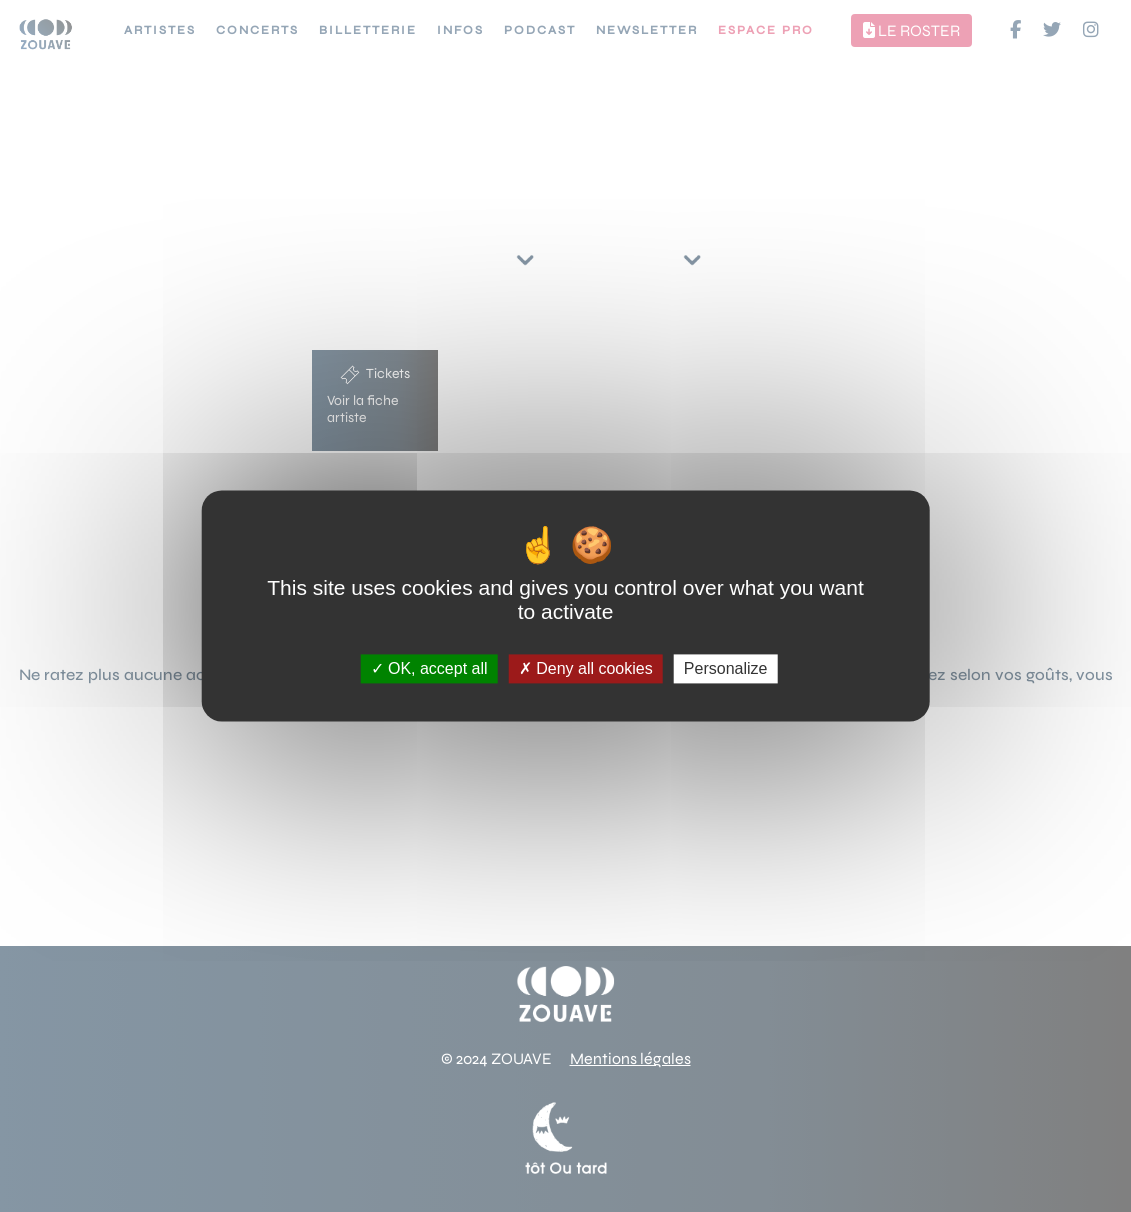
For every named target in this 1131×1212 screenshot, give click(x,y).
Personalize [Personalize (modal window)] (726, 668)
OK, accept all (429, 668)
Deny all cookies (586, 668)
